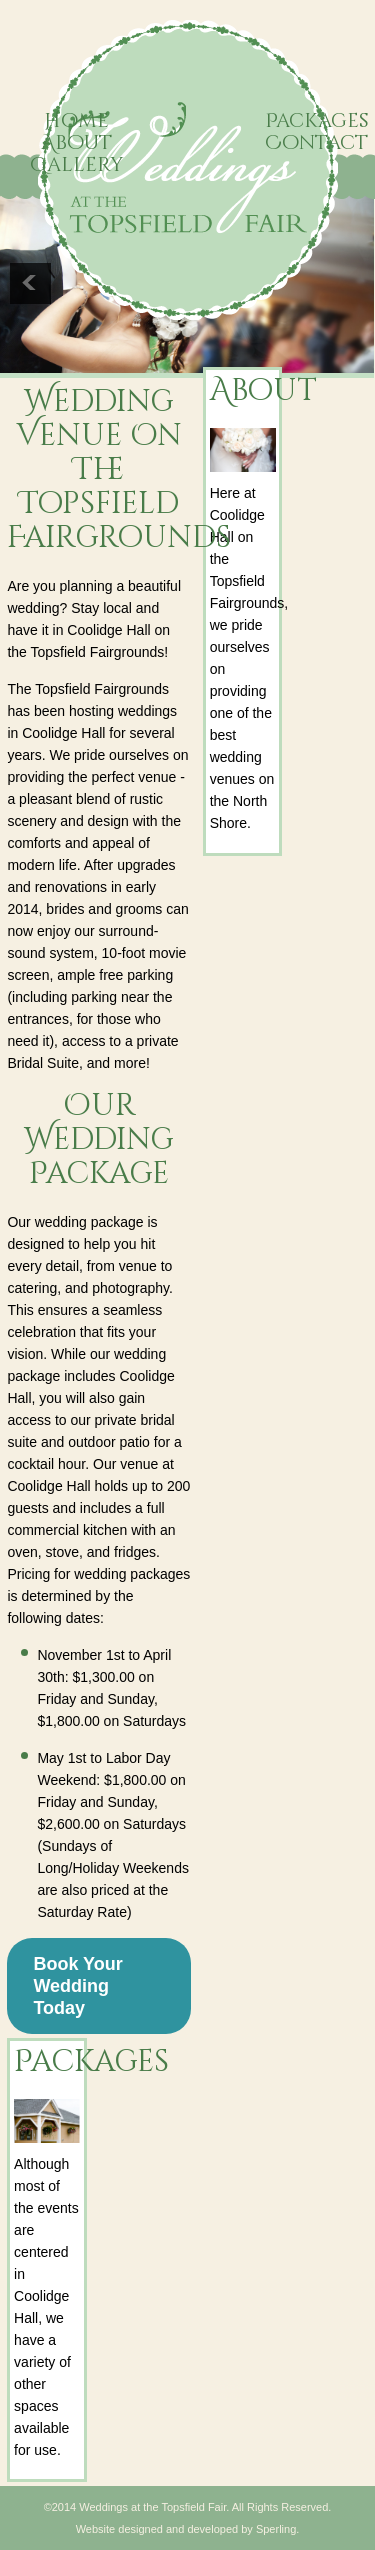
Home (76, 120)
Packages (317, 120)
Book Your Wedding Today (77, 1986)
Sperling (276, 2529)
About (76, 142)
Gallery (77, 164)
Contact (316, 142)
